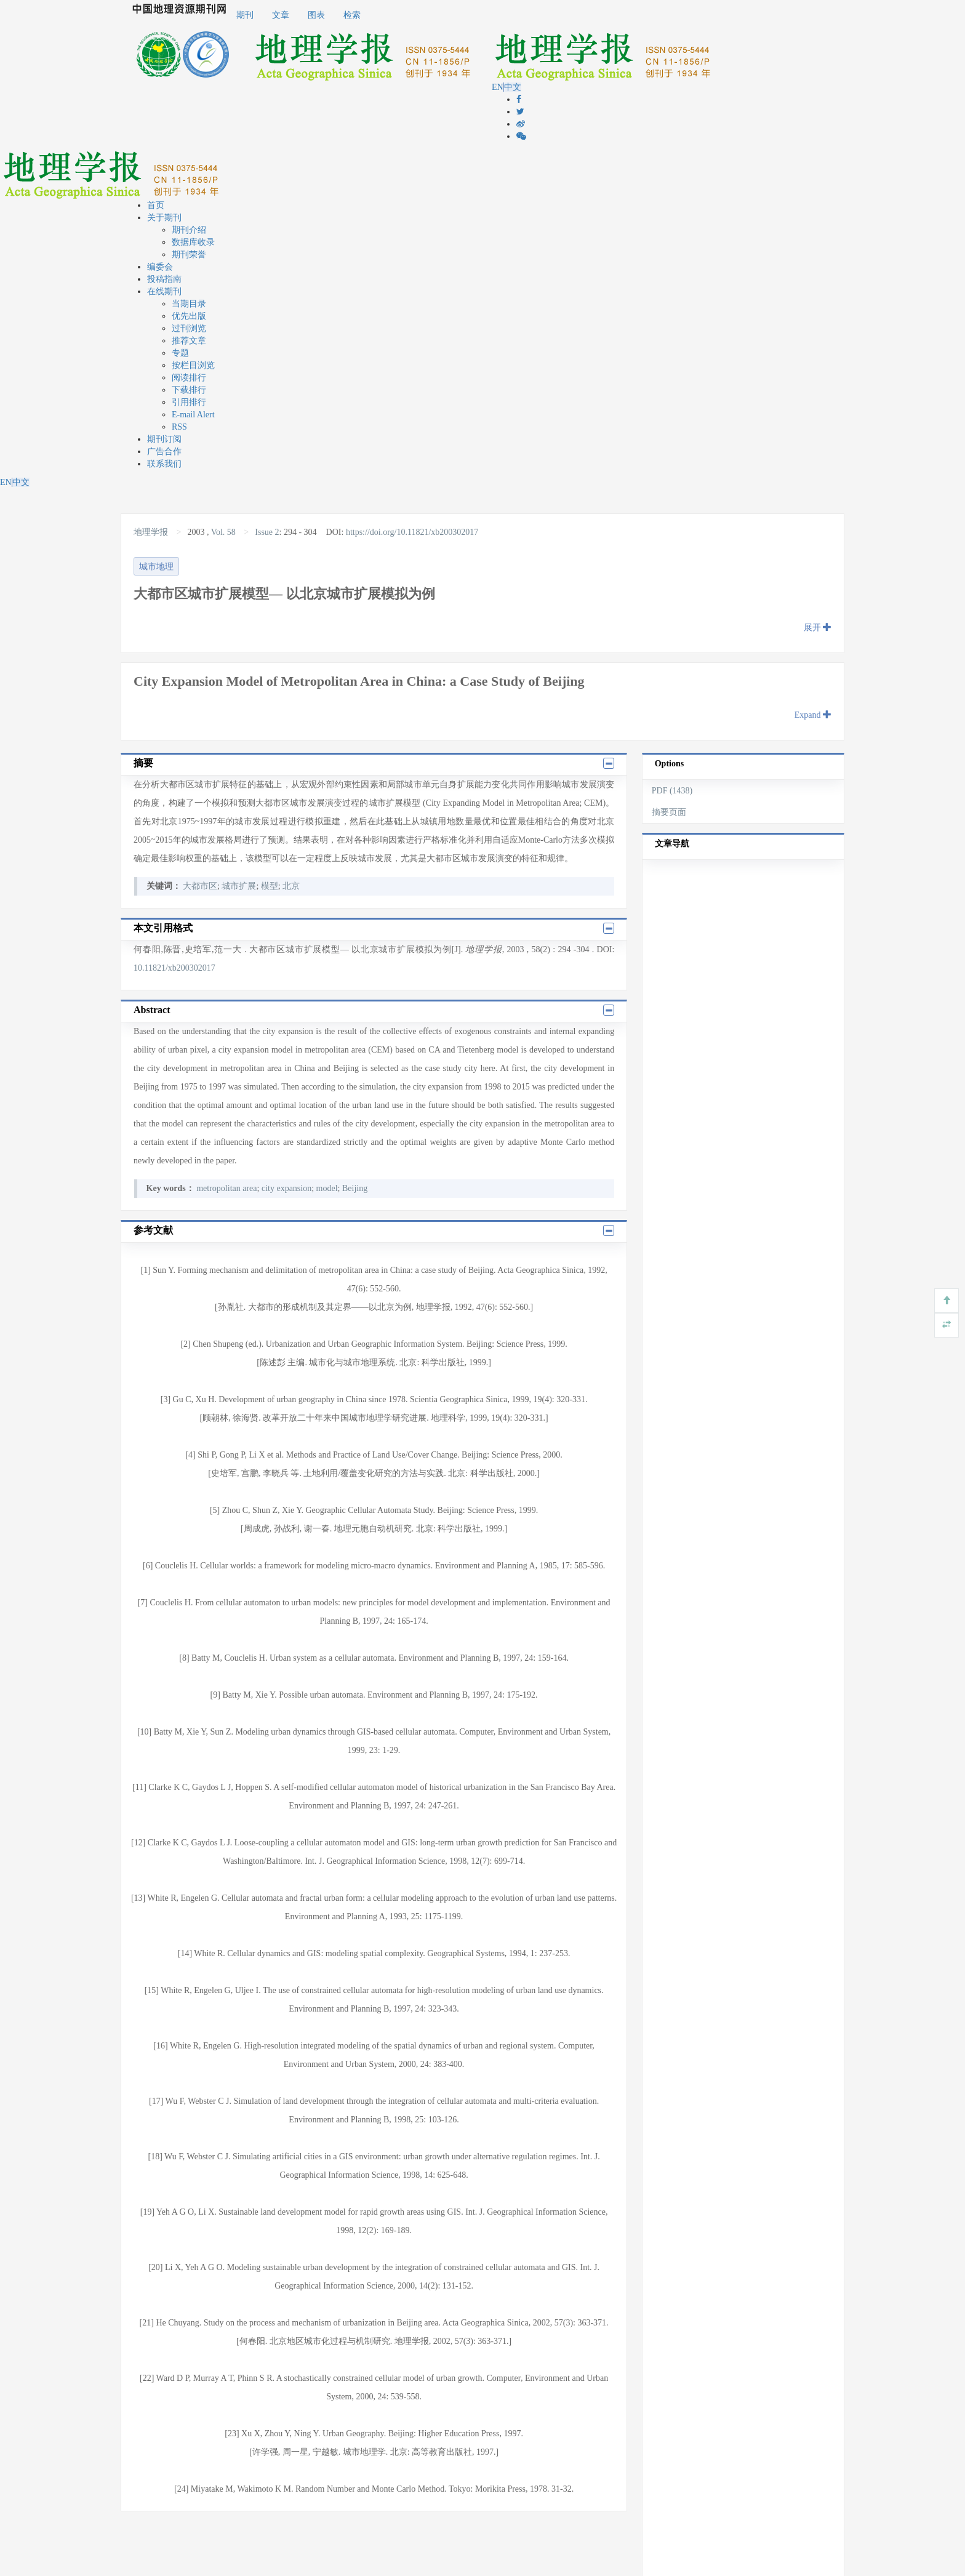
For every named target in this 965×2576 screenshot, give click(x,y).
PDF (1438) (672, 790)
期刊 (245, 15)
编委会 (160, 266)
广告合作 (164, 451)
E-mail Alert (193, 414)
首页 (155, 205)
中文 (512, 87)
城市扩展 (239, 886)
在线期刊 (164, 291)
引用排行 (189, 402)
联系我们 (164, 463)
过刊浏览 (189, 328)
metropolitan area (226, 1188)
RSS (179, 426)
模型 (269, 886)
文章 (280, 15)
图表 (316, 15)
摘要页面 (669, 812)
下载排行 (189, 390)
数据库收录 (193, 242)
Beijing (354, 1188)
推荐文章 (189, 340)
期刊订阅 (164, 439)
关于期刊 (164, 217)
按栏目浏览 (193, 365)
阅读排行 (189, 377)
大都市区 (200, 886)
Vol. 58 (223, 532)
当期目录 (189, 303)
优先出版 (189, 316)
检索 (352, 15)
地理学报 (152, 532)
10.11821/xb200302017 (174, 968)
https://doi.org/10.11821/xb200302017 (412, 532)
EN (497, 87)
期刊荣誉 (189, 254)
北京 (291, 886)
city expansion (286, 1188)
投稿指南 (164, 279)
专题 (180, 353)
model (327, 1188)
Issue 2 (267, 532)
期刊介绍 (189, 230)
